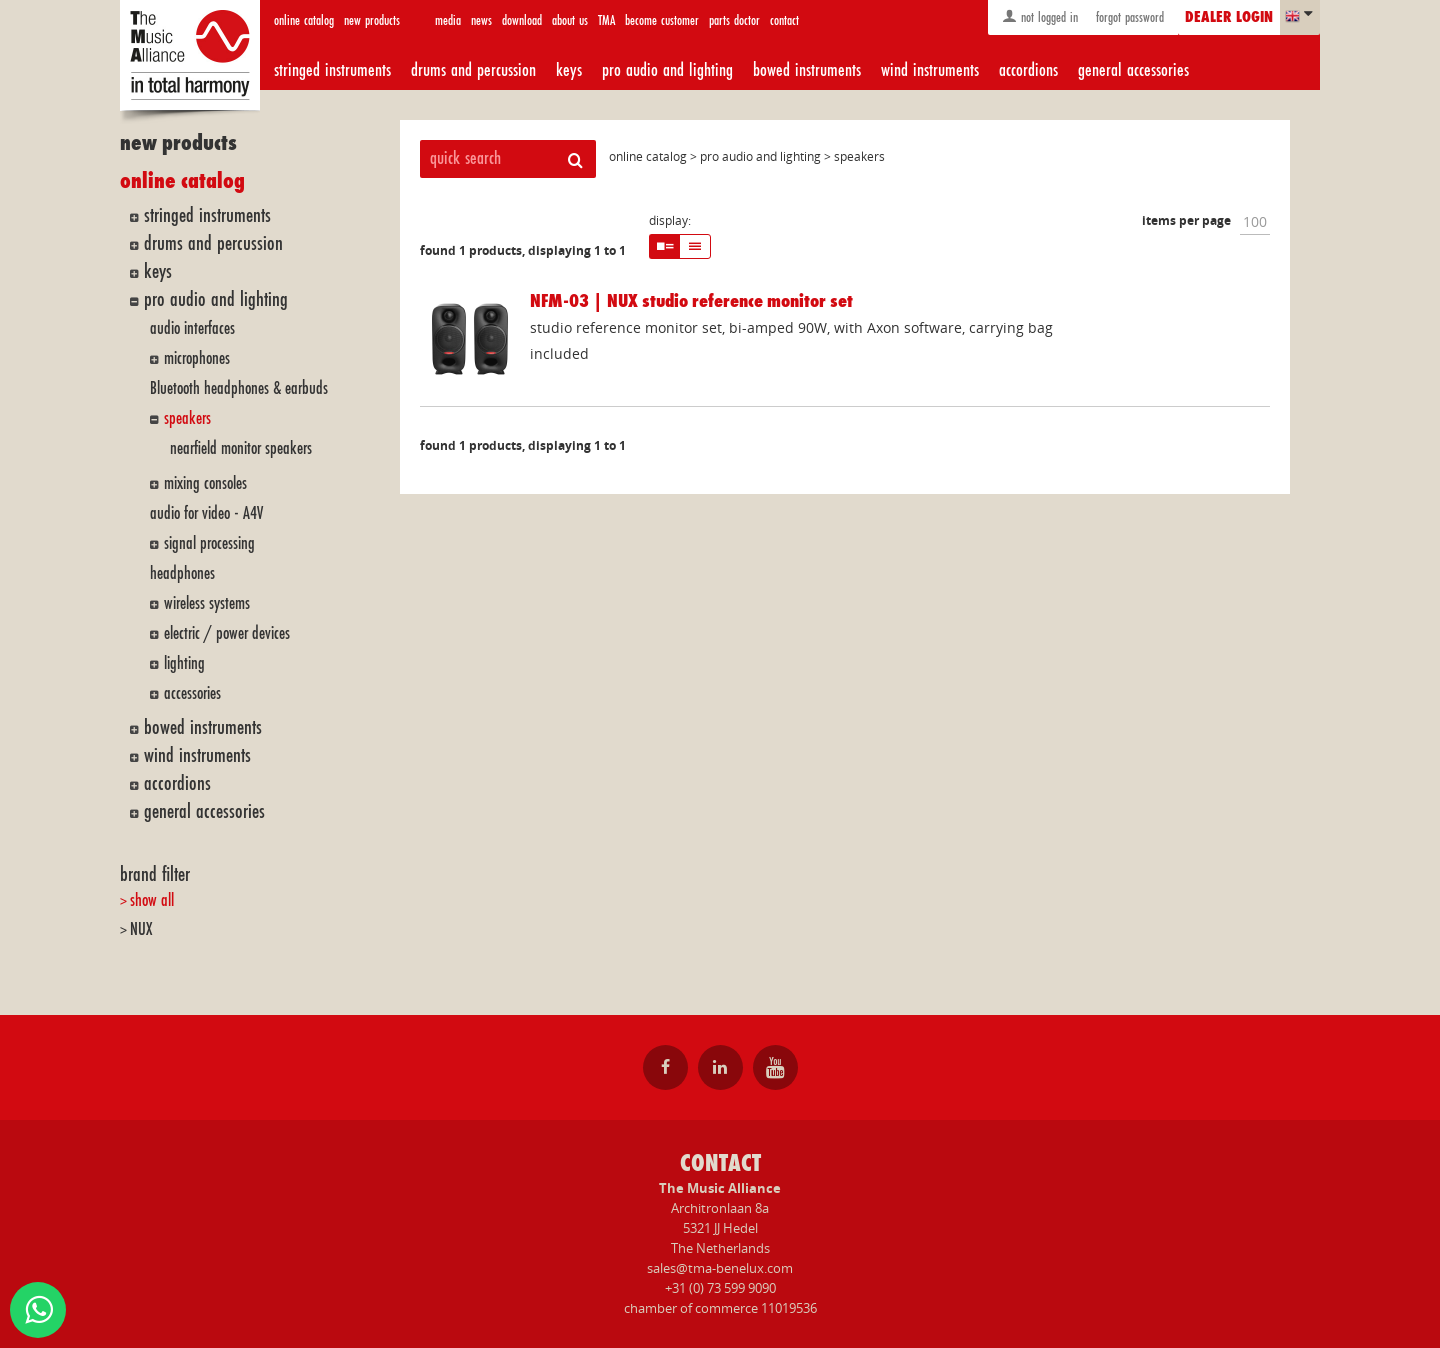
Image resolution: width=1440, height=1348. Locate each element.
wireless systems (207, 603)
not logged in (1040, 16)
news (481, 20)
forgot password (1128, 17)
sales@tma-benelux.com (720, 1268)
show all (152, 900)
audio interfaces (192, 328)
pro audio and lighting (667, 70)
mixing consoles (205, 483)
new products (372, 20)
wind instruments (930, 70)
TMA (606, 20)
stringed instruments (332, 70)
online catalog (304, 20)
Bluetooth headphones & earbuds (239, 388)
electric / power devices (227, 633)
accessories (192, 693)
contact (784, 20)
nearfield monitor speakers (241, 448)
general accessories (1133, 70)
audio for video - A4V (206, 513)
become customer (662, 20)
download (522, 20)
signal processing (209, 543)
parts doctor (734, 20)
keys (569, 70)
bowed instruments (807, 70)
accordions (1028, 70)
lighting (184, 663)
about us (570, 20)
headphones (182, 573)
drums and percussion (473, 70)
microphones (197, 358)
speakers (187, 418)
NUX (141, 929)
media (448, 20)
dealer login (1229, 18)
